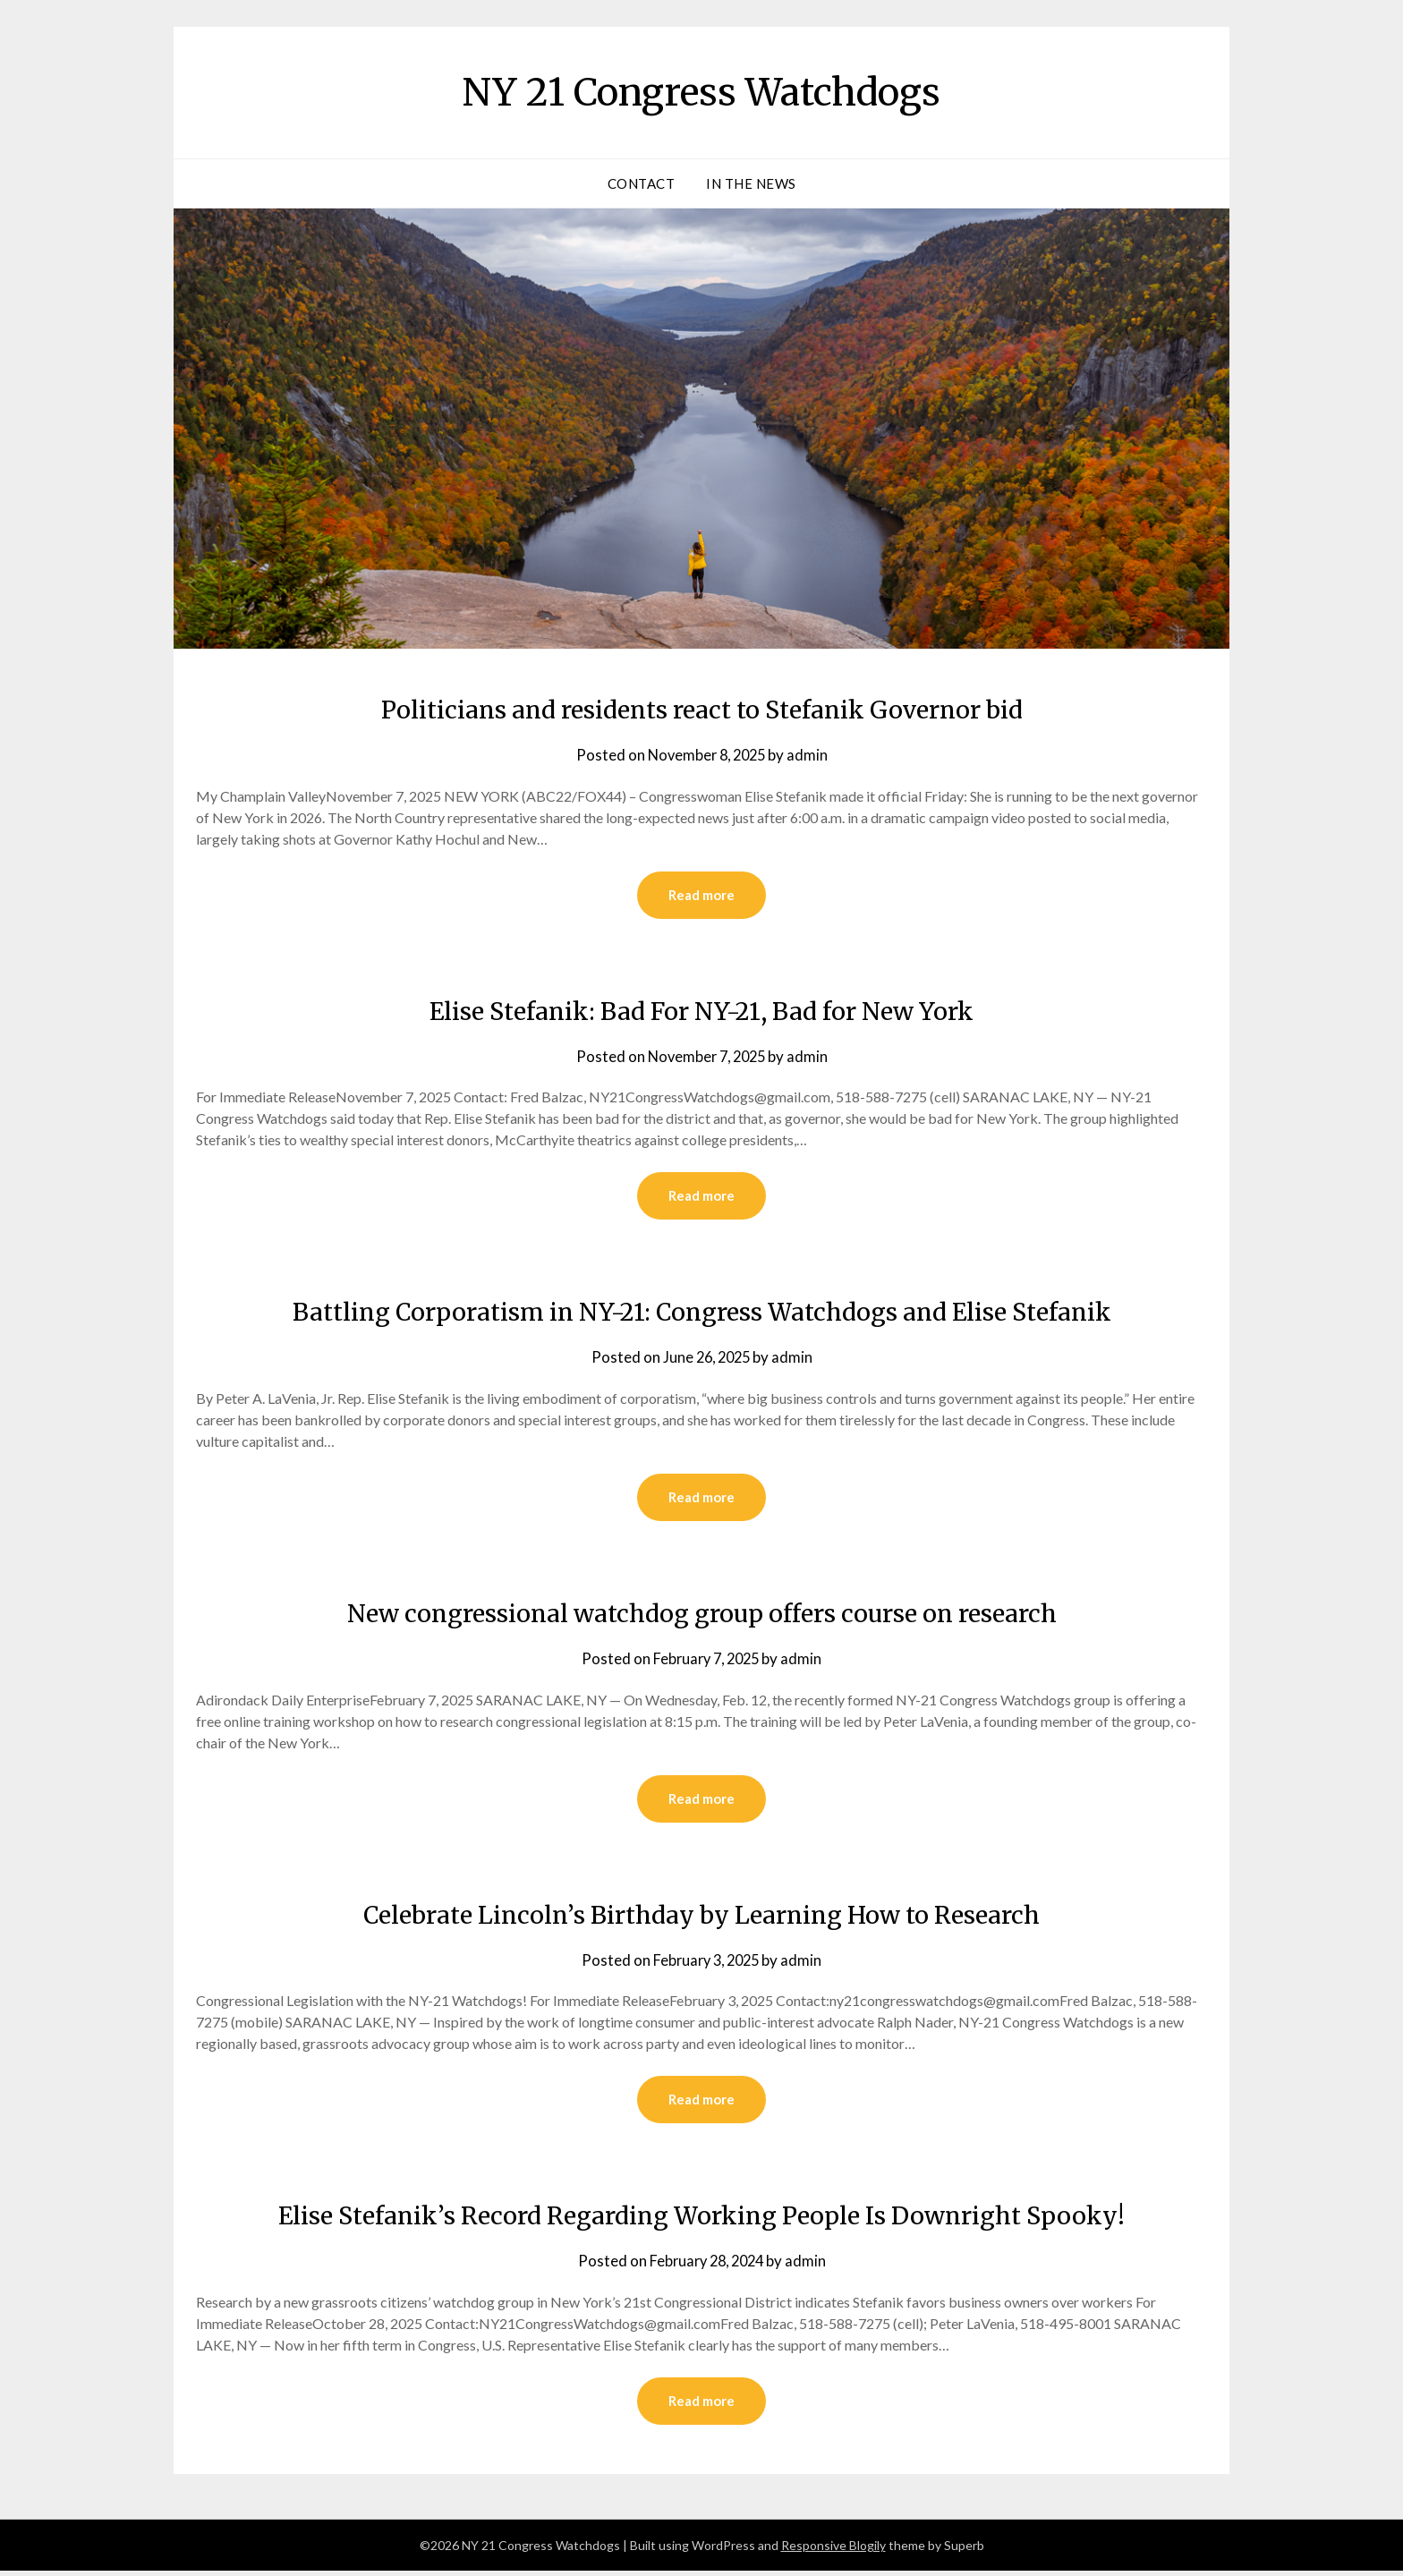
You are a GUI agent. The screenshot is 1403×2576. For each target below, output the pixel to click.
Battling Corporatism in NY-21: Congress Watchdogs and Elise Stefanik (701, 1313)
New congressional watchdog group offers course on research (701, 1615)
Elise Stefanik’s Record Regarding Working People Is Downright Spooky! (701, 2219)
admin (810, 754)
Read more (701, 896)
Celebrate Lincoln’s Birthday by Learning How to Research (702, 1917)
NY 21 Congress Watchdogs (702, 90)
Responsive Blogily (833, 2550)
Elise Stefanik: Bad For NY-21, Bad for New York (701, 1011)
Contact (642, 183)
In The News (751, 183)
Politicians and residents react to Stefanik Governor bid (701, 709)
